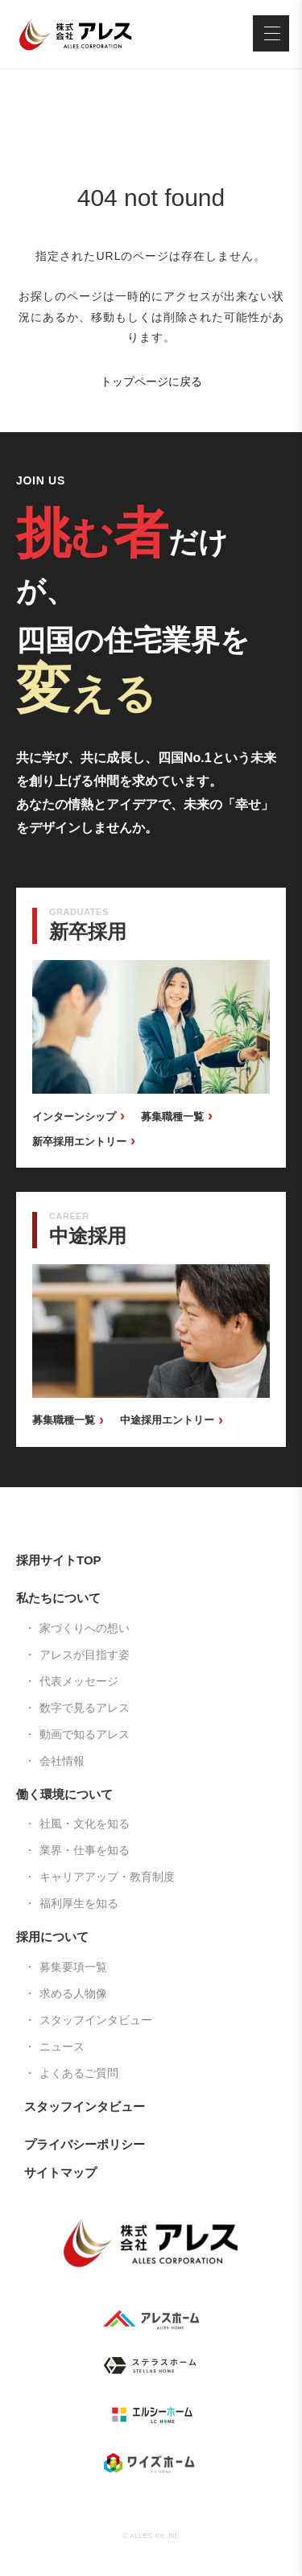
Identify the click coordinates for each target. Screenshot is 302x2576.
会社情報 (62, 1760)
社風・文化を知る (84, 1823)
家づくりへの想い (84, 1628)
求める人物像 (73, 1993)
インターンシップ (74, 1117)
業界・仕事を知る (84, 1850)
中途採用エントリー (167, 1420)
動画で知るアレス (84, 1734)
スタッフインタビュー (95, 2019)
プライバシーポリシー (84, 2144)
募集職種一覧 (172, 1117)
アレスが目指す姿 (84, 1654)
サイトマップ (60, 2172)
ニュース (62, 2046)
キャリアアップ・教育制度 (107, 1876)
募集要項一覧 (73, 1966)
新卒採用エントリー (79, 1142)
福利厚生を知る (78, 1903)
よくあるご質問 (78, 2073)
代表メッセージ (78, 1681)
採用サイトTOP (58, 1560)
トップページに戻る (151, 381)
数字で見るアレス (84, 1707)
